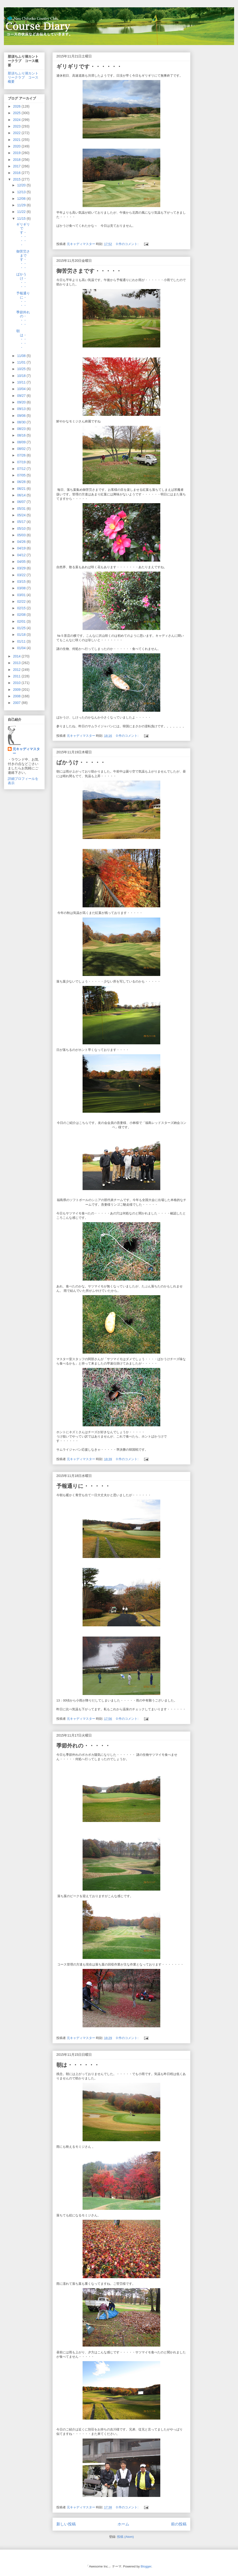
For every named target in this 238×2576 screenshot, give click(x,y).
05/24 (21, 515)
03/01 (21, 595)
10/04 (21, 389)
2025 (17, 113)
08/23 (21, 429)
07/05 (21, 475)
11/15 (21, 218)
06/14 (21, 495)
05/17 (21, 522)
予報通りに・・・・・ (83, 1486)
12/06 (21, 198)
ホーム (123, 2524)
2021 (17, 140)
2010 (17, 683)
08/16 (21, 435)
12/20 (21, 185)
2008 (17, 696)
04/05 (21, 562)
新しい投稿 (66, 2524)
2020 (17, 146)
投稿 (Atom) (125, 2537)
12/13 (21, 192)
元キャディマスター (26, 751)
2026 (17, 106)
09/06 (21, 416)
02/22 (21, 601)
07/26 (21, 455)
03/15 (21, 581)
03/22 (21, 575)
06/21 (21, 489)
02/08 (21, 615)
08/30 (21, 422)
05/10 (21, 528)
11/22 (21, 212)
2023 (17, 126)
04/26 (21, 542)
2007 (17, 703)
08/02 (21, 449)
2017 (17, 166)
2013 (17, 663)
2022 (17, 133)
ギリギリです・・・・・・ (89, 67)
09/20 (21, 402)
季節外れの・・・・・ (83, 1746)
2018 (17, 160)
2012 (17, 670)
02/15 (21, 608)
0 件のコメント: (127, 244)
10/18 (21, 376)
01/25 (21, 628)
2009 (17, 690)
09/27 (21, 396)
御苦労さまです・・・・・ (88, 271)
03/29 (21, 568)
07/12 (21, 469)
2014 (17, 656)
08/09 (21, 442)
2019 (17, 153)
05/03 (21, 535)
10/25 (21, 369)
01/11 (21, 641)
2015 (17, 179)
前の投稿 (179, 2524)
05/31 (21, 508)
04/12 (21, 555)
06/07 (21, 502)
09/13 (21, 409)
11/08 (21, 356)
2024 (17, 120)
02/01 (21, 621)
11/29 (21, 205)
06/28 (21, 482)
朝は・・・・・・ (77, 2065)
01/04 (21, 648)
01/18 (21, 635)
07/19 (21, 462)
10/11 (21, 382)
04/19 (21, 548)
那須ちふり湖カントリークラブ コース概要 (23, 77)
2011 (17, 676)
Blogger (146, 2566)
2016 (17, 173)
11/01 (21, 362)
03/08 (21, 588)
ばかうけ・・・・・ (80, 762)
